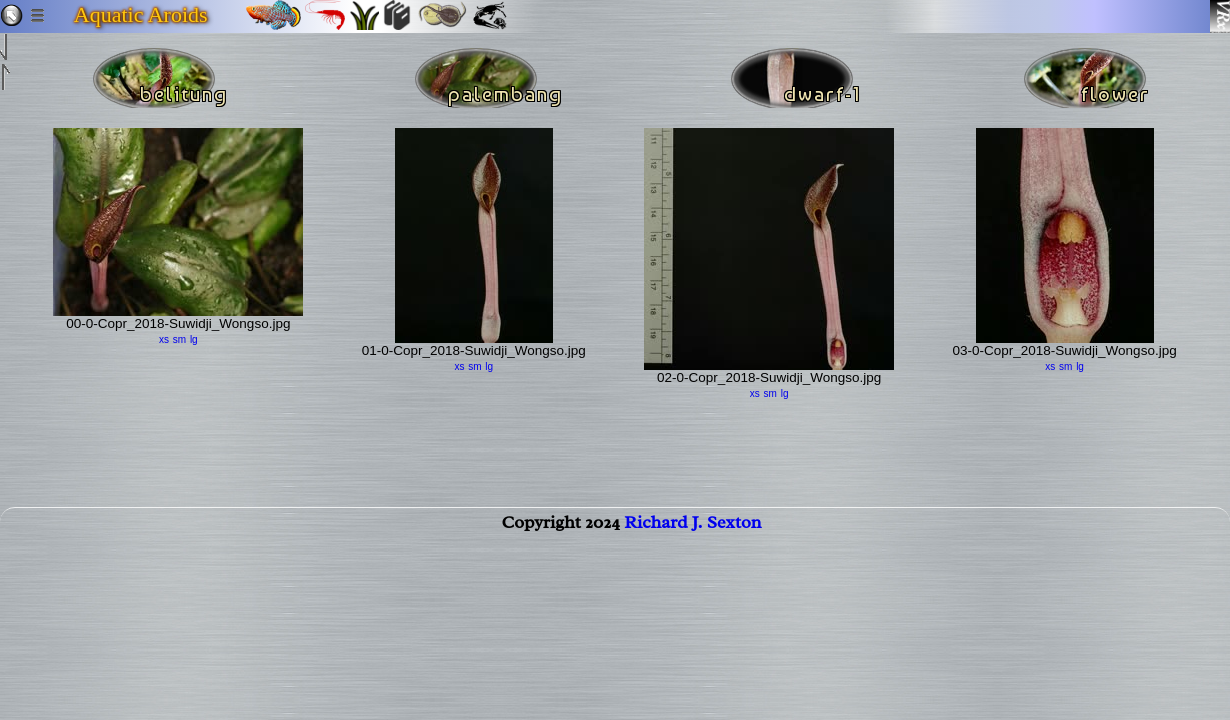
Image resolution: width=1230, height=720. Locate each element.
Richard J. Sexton (692, 534)
